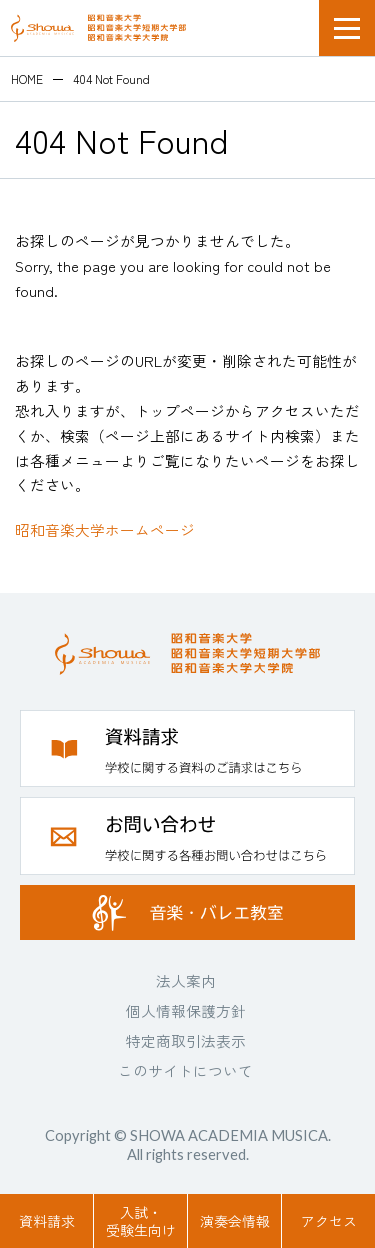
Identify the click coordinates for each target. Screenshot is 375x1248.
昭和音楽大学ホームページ (105, 529)
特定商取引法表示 (186, 1040)
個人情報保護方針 (186, 1010)
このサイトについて (185, 1070)
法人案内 (186, 980)
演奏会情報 (235, 1221)
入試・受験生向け (141, 1221)
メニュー (347, 28)
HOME (27, 79)
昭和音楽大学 (98, 28)
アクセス (329, 1221)
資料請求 (47, 1221)
